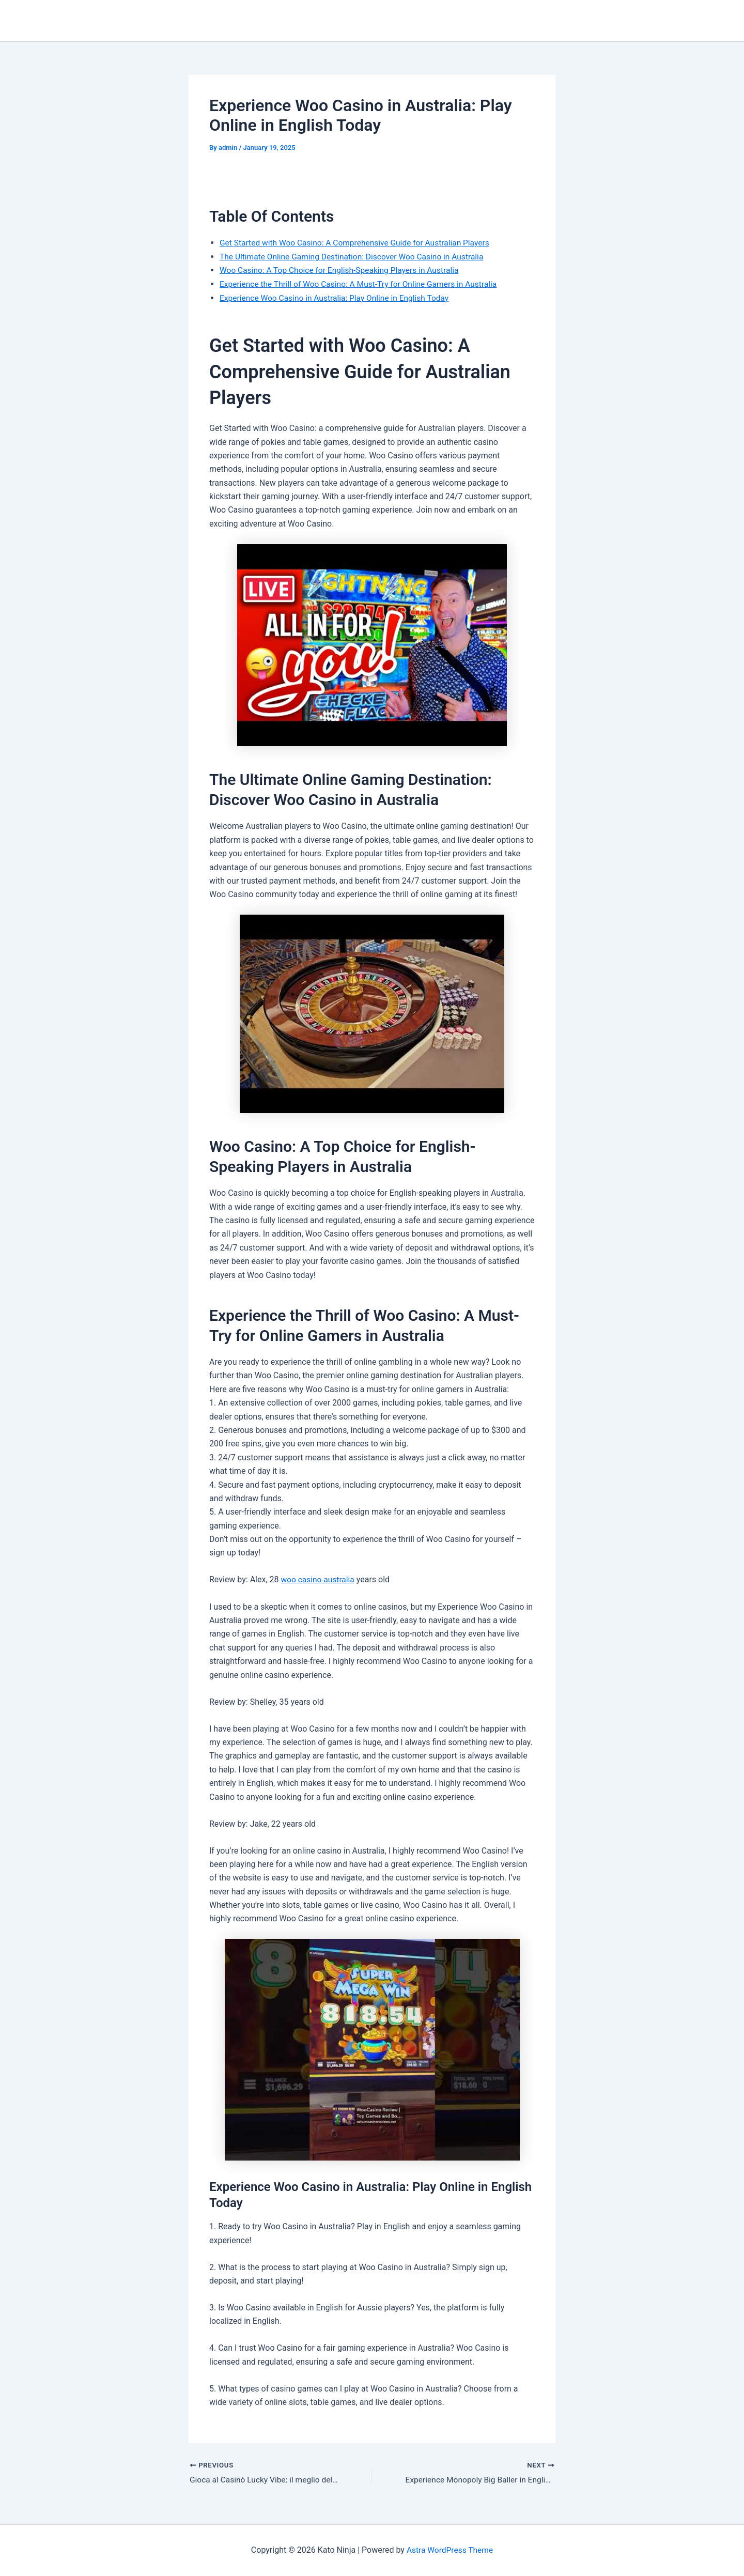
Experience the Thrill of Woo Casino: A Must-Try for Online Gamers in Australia (362, 283)
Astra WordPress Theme (449, 2550)
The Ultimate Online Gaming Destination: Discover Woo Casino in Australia (355, 256)
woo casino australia (319, 1579)
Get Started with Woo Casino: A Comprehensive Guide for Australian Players (359, 243)
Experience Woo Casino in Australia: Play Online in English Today (338, 297)
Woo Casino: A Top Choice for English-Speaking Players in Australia (343, 270)
